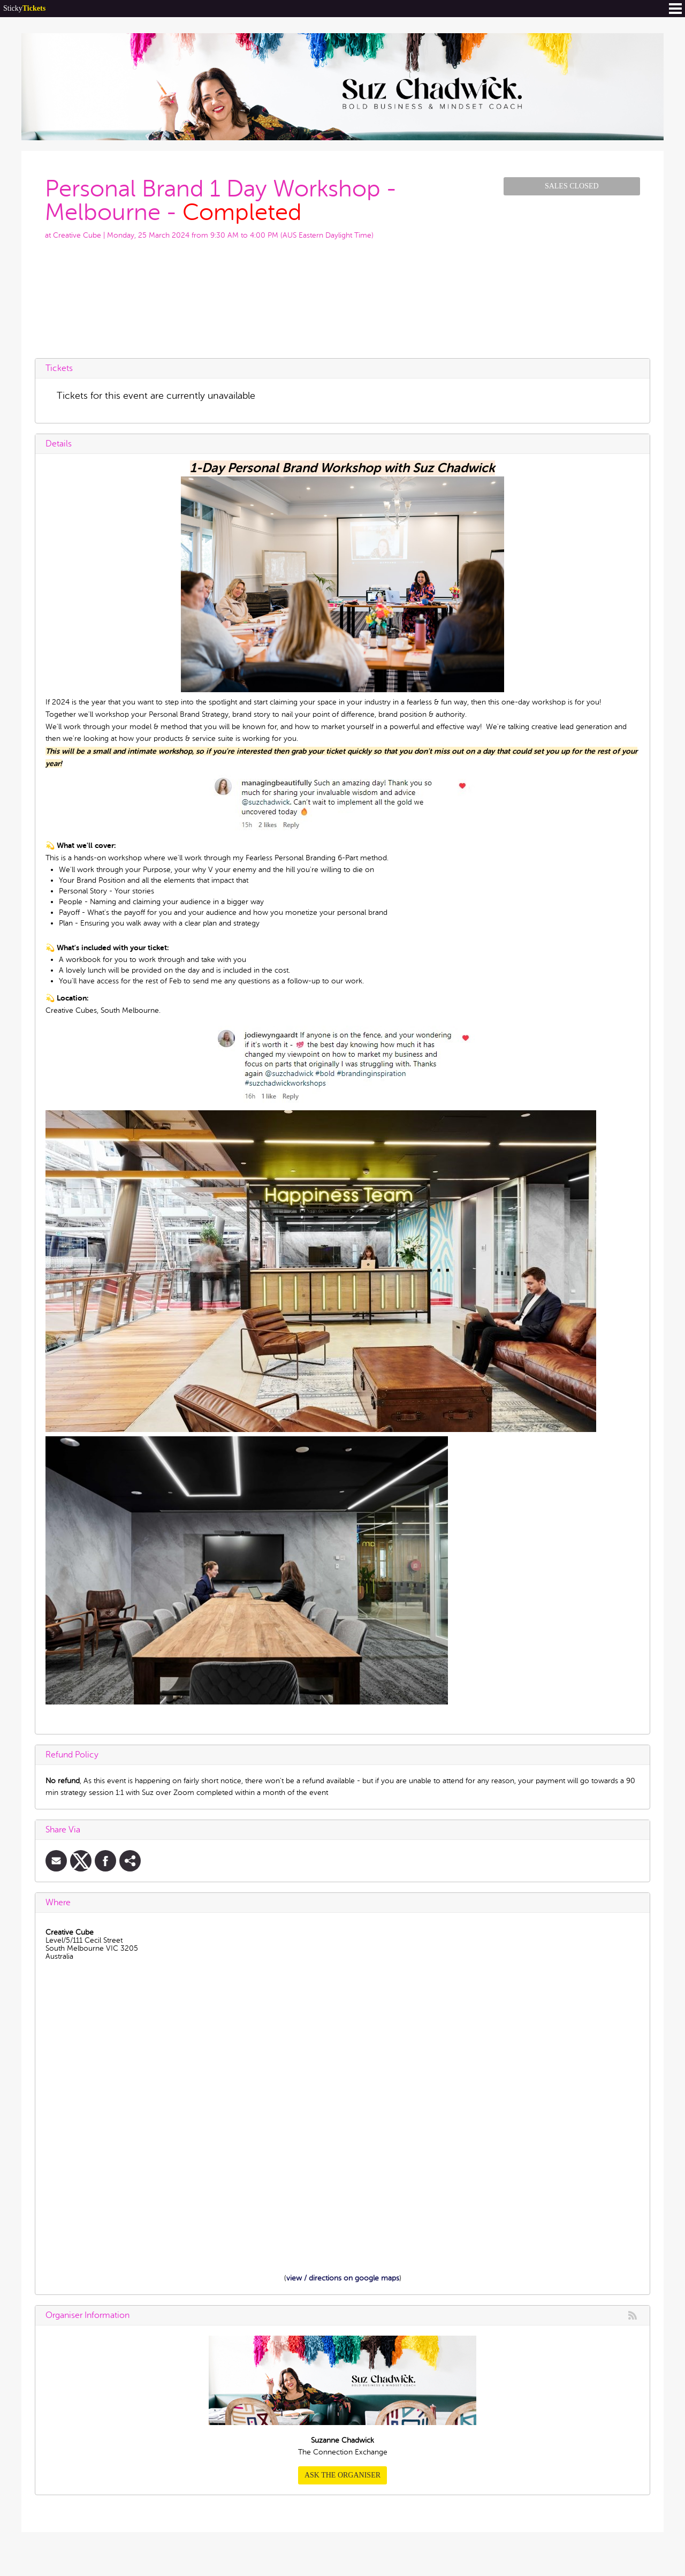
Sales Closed (572, 186)
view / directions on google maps (342, 2278)
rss (632, 2315)
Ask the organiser (342, 2475)
